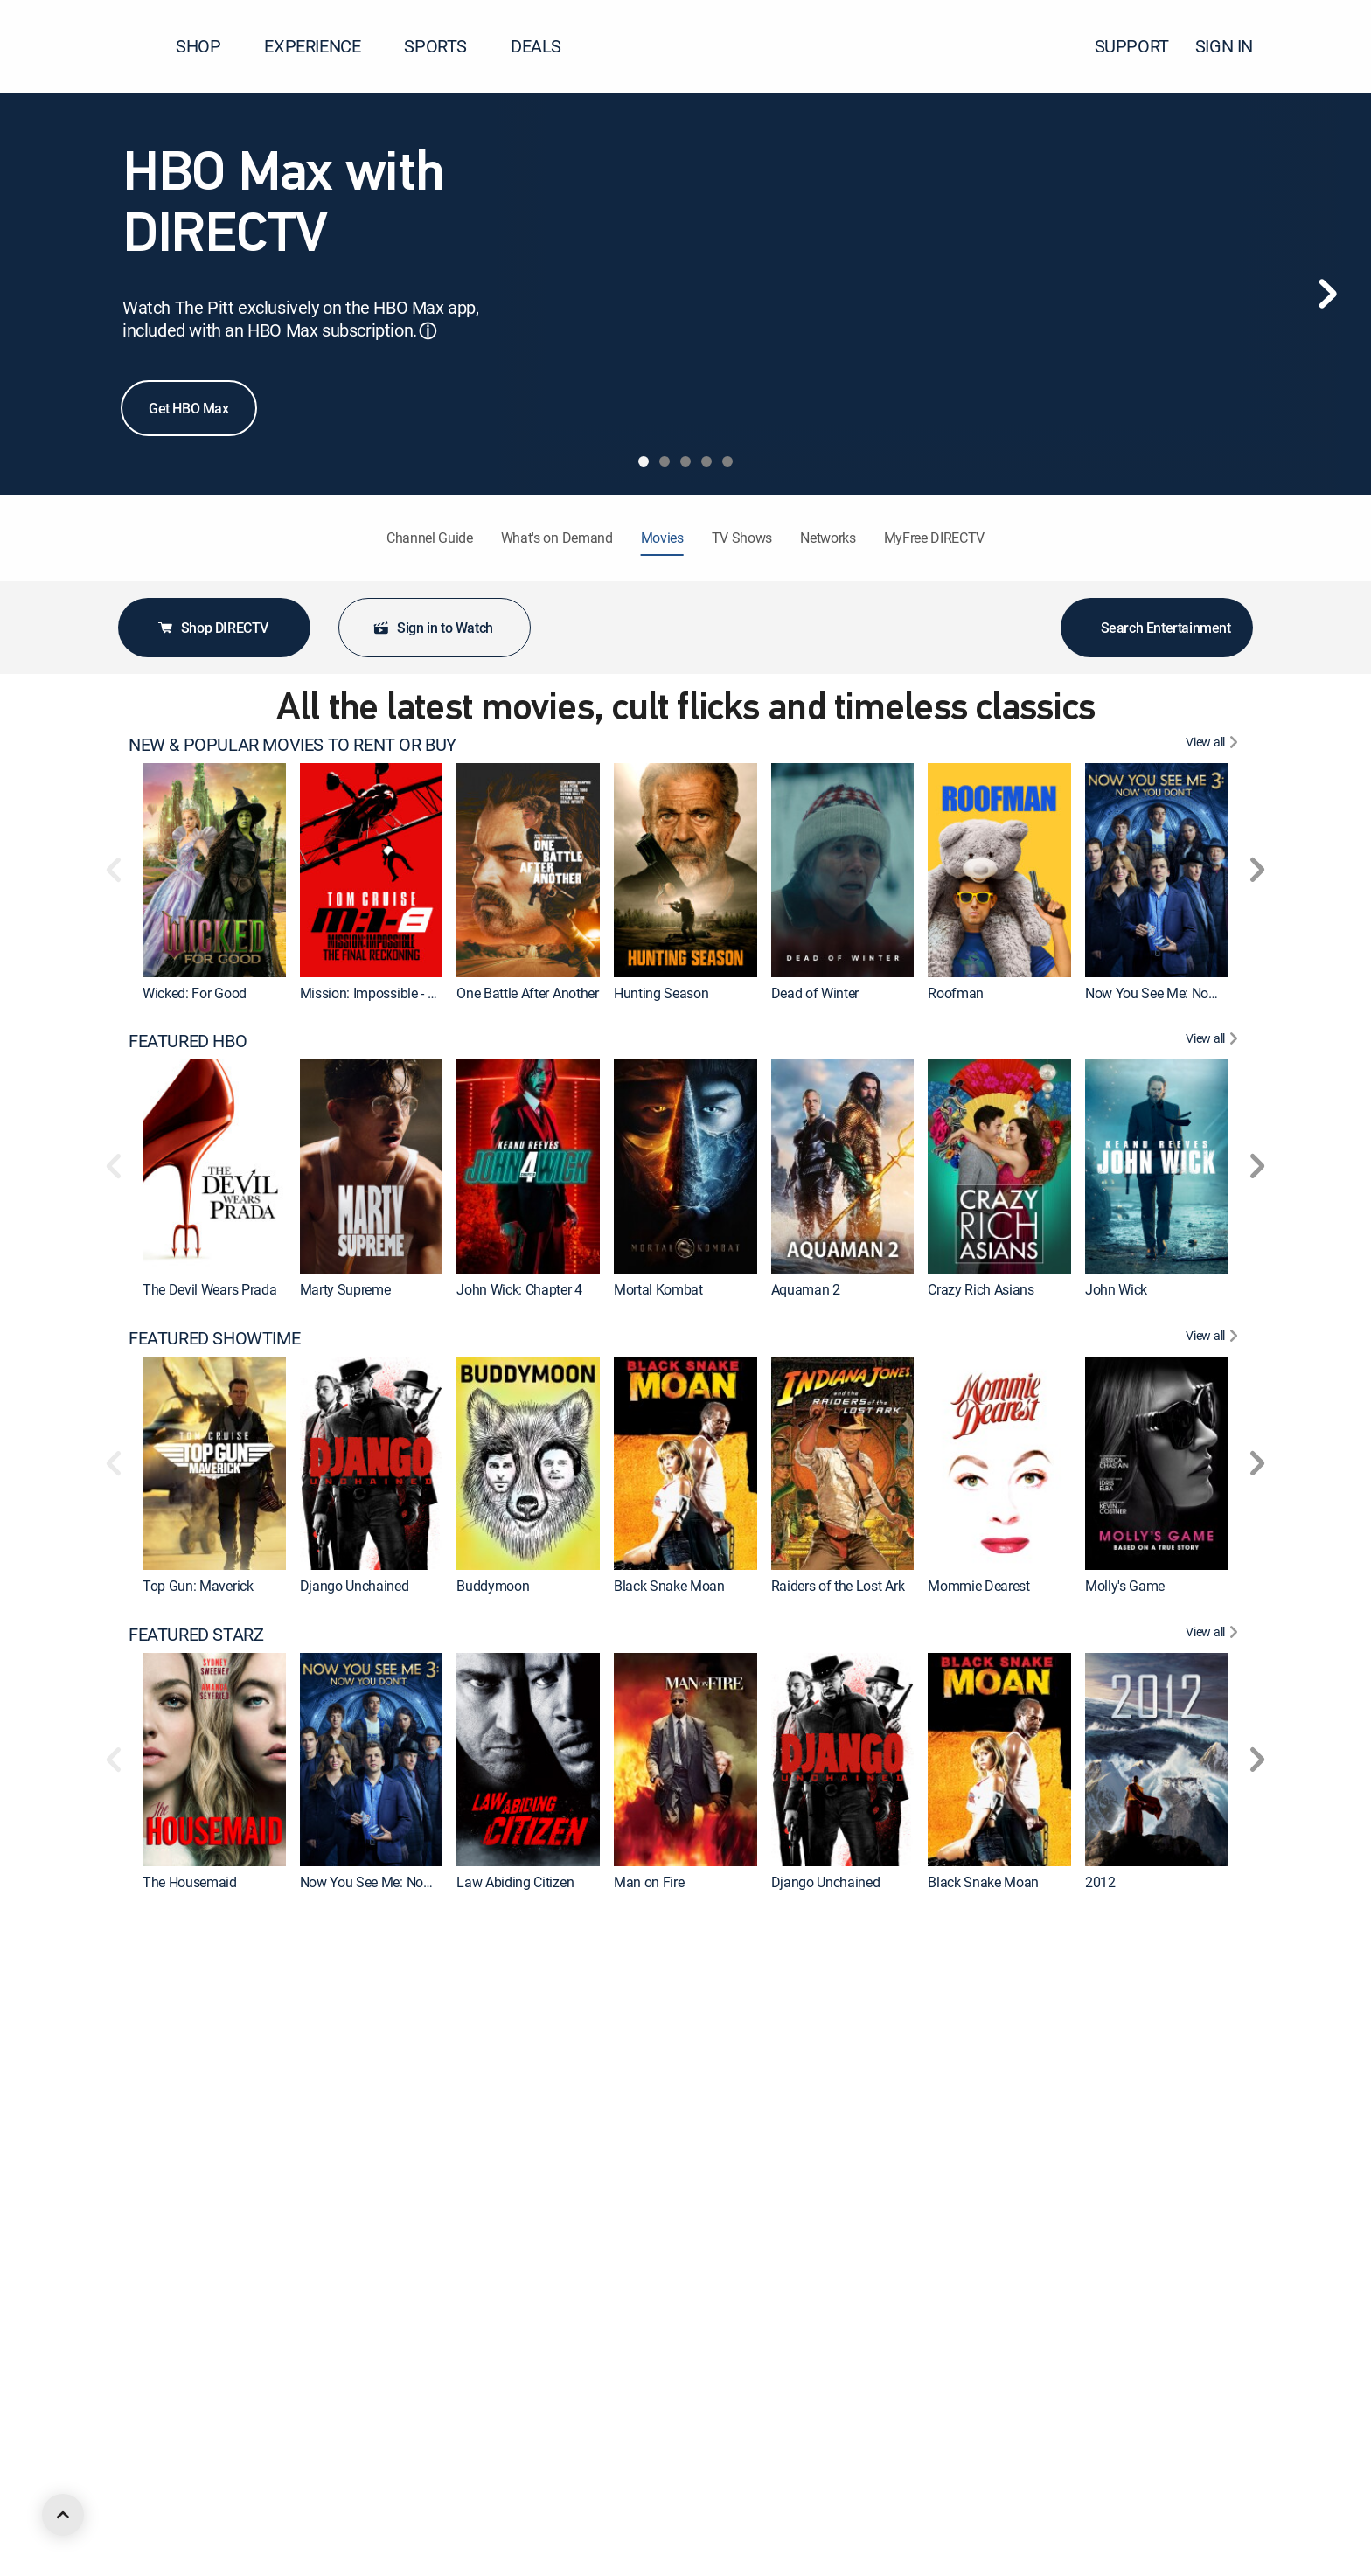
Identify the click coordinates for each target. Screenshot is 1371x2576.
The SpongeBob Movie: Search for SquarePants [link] (1068, 2475)
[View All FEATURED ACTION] (1214, 2523)
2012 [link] (1100, 1882)
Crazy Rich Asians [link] (981, 1289)
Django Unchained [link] (354, 1585)
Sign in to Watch (432, 627)
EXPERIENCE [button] (322, 46)
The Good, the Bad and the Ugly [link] (1177, 2475)
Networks (827, 537)
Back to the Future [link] (196, 2475)
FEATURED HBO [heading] (188, 1041)
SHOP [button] (208, 46)
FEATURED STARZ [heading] (196, 1634)
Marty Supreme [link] (345, 1289)
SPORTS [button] (446, 46)
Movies (662, 537)
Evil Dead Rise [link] (970, 2178)
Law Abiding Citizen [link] (515, 1882)
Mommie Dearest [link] (979, 1585)
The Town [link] (1114, 2178)
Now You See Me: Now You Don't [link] (1181, 993)
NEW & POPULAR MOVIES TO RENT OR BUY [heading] (292, 744)
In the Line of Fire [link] (507, 2475)
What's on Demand (557, 537)
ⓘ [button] (427, 331)
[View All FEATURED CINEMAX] (1214, 1931)
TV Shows (742, 537)
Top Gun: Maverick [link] (198, 1585)
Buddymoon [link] (492, 1585)
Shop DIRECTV (212, 627)
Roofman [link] (956, 993)
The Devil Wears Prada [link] (209, 1289)
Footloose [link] (329, 2475)
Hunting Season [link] (661, 993)
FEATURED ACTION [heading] (201, 2523)
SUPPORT (1132, 46)
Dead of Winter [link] (815, 993)
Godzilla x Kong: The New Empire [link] (554, 2178)
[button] (1326, 46)
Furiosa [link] (322, 2178)
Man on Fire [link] (649, 1882)
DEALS (536, 46)
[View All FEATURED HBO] (1214, 1041)
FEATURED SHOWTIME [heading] (214, 1338)
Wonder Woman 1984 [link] (678, 2178)
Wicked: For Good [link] (195, 993)
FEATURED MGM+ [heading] (196, 2227)
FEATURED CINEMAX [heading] (207, 1931)
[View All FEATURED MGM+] (1214, 2227)
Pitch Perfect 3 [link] (814, 2178)
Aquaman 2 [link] (805, 1289)
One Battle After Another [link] (527, 993)
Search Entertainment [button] (1157, 627)
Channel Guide (429, 537)
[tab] (643, 461)
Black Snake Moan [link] (669, 1585)
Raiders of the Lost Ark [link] (838, 1585)
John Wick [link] (1116, 1289)
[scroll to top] (63, 2515)
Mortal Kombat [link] (658, 1289)
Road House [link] (807, 2475)
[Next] (1327, 294)
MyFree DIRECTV (934, 537)
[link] (214, 869)
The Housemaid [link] (190, 1882)
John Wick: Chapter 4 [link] (519, 1289)
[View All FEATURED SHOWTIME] (1214, 1338)
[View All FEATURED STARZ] (1214, 1634)
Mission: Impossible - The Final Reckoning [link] (424, 993)
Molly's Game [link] (1125, 1585)
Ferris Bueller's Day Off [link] (680, 2475)
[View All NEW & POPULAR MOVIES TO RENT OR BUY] (1214, 744)
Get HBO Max (189, 408)
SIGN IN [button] (1234, 46)
